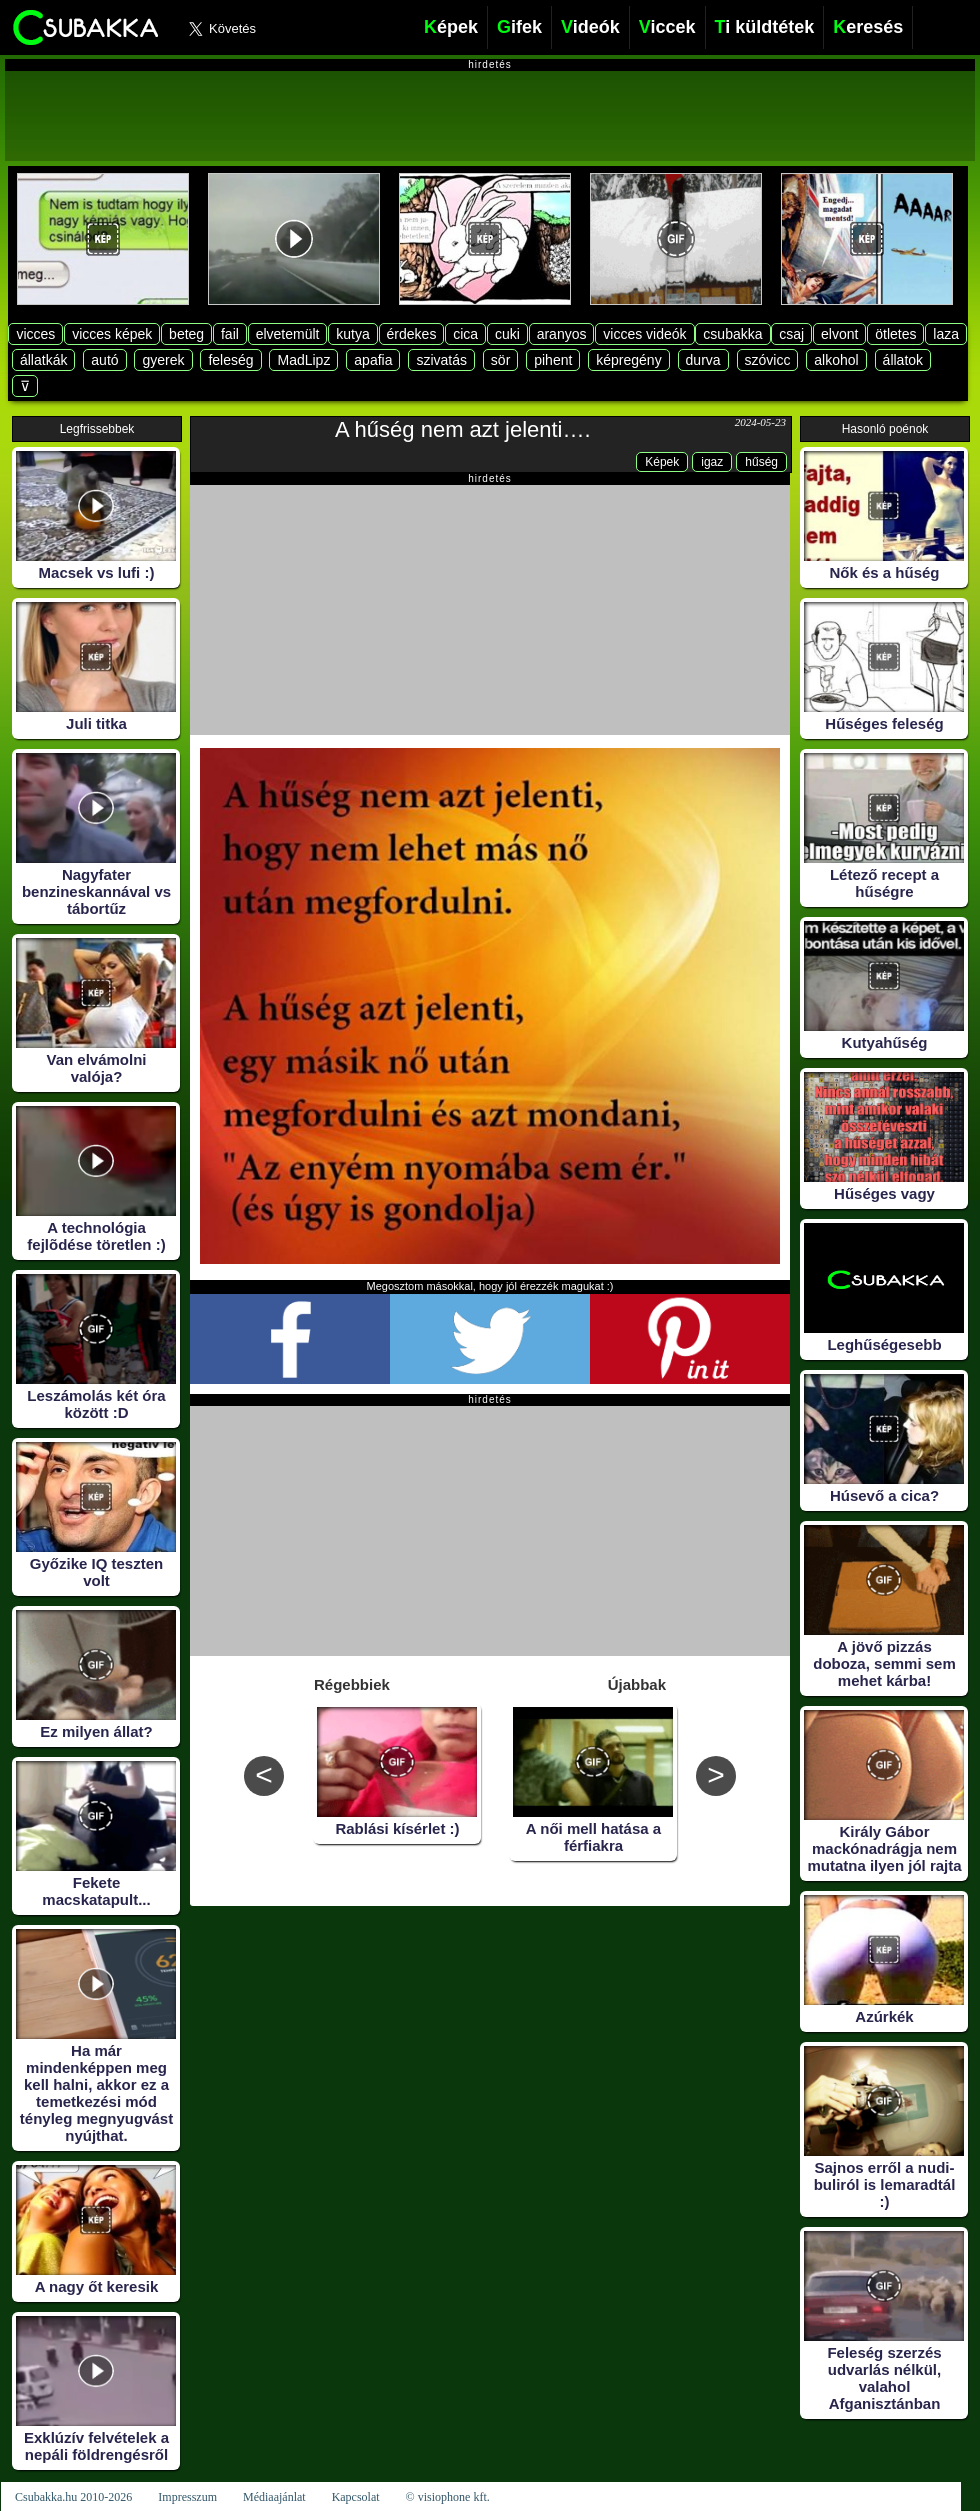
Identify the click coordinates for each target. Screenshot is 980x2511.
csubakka (732, 334)
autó (104, 360)
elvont (839, 334)
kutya (352, 334)
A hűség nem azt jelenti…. (463, 429)
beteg (186, 334)
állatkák (43, 360)
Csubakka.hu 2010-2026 (73, 2497)
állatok (903, 360)
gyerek (163, 360)
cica (465, 334)
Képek (662, 462)
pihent (553, 360)
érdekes (412, 334)
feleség (230, 360)
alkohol (836, 360)
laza (946, 334)
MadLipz (303, 360)
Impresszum (187, 2497)
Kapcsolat (356, 2497)
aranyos (562, 334)
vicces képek (112, 334)
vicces (35, 334)
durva (703, 360)
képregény (628, 360)
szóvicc (768, 360)
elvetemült (288, 334)
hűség (761, 462)
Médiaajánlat (274, 2497)
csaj (791, 334)
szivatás (441, 360)
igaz (712, 462)
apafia (373, 360)
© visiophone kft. (448, 2497)
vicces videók (644, 334)
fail (230, 334)
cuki (507, 334)
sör (500, 360)
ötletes (895, 334)
